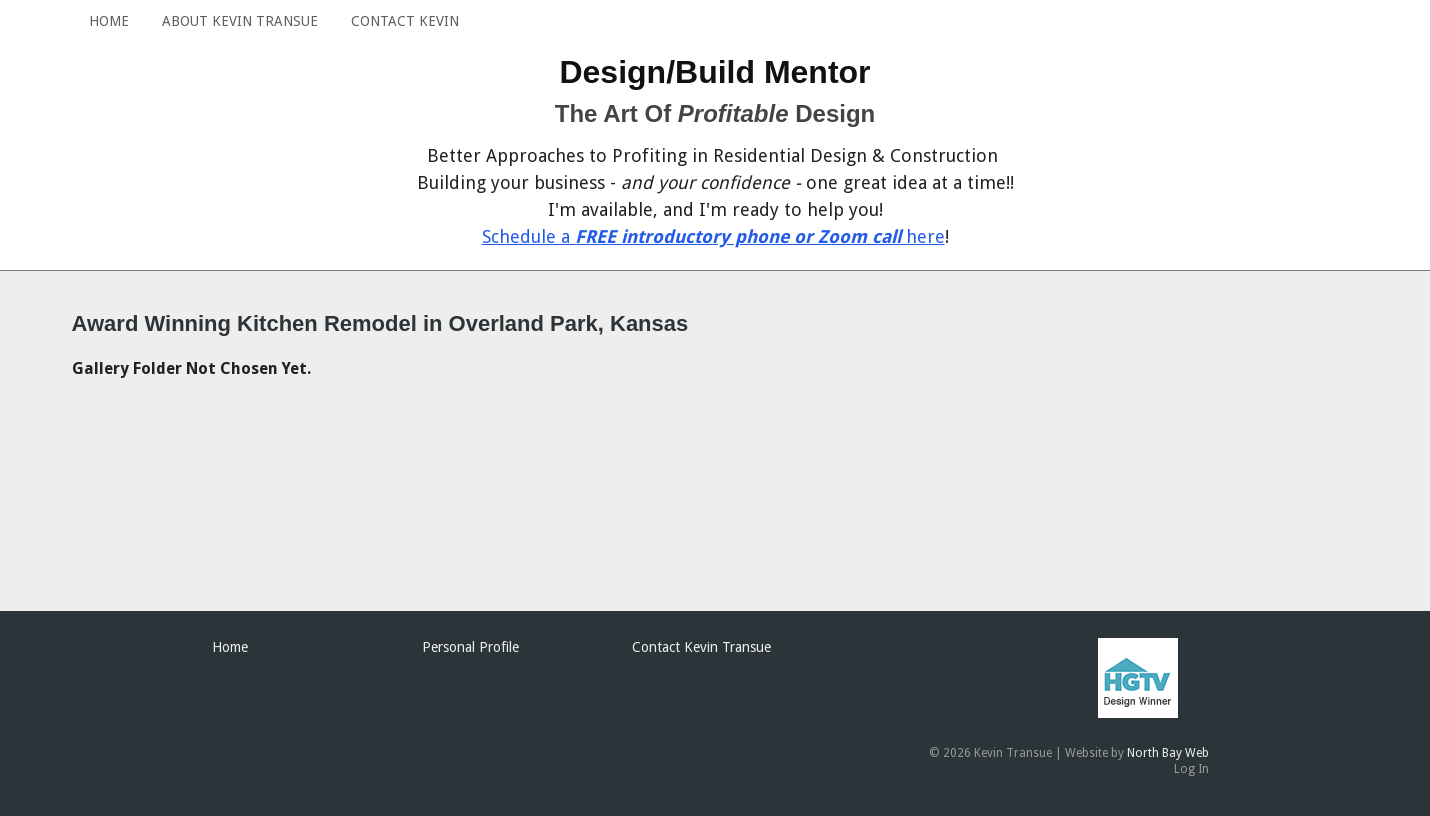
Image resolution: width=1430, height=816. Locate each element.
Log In (1191, 769)
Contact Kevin (405, 21)
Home (109, 21)
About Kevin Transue (240, 21)
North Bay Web (1168, 753)
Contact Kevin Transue (701, 647)
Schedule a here (713, 236)
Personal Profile (470, 647)
